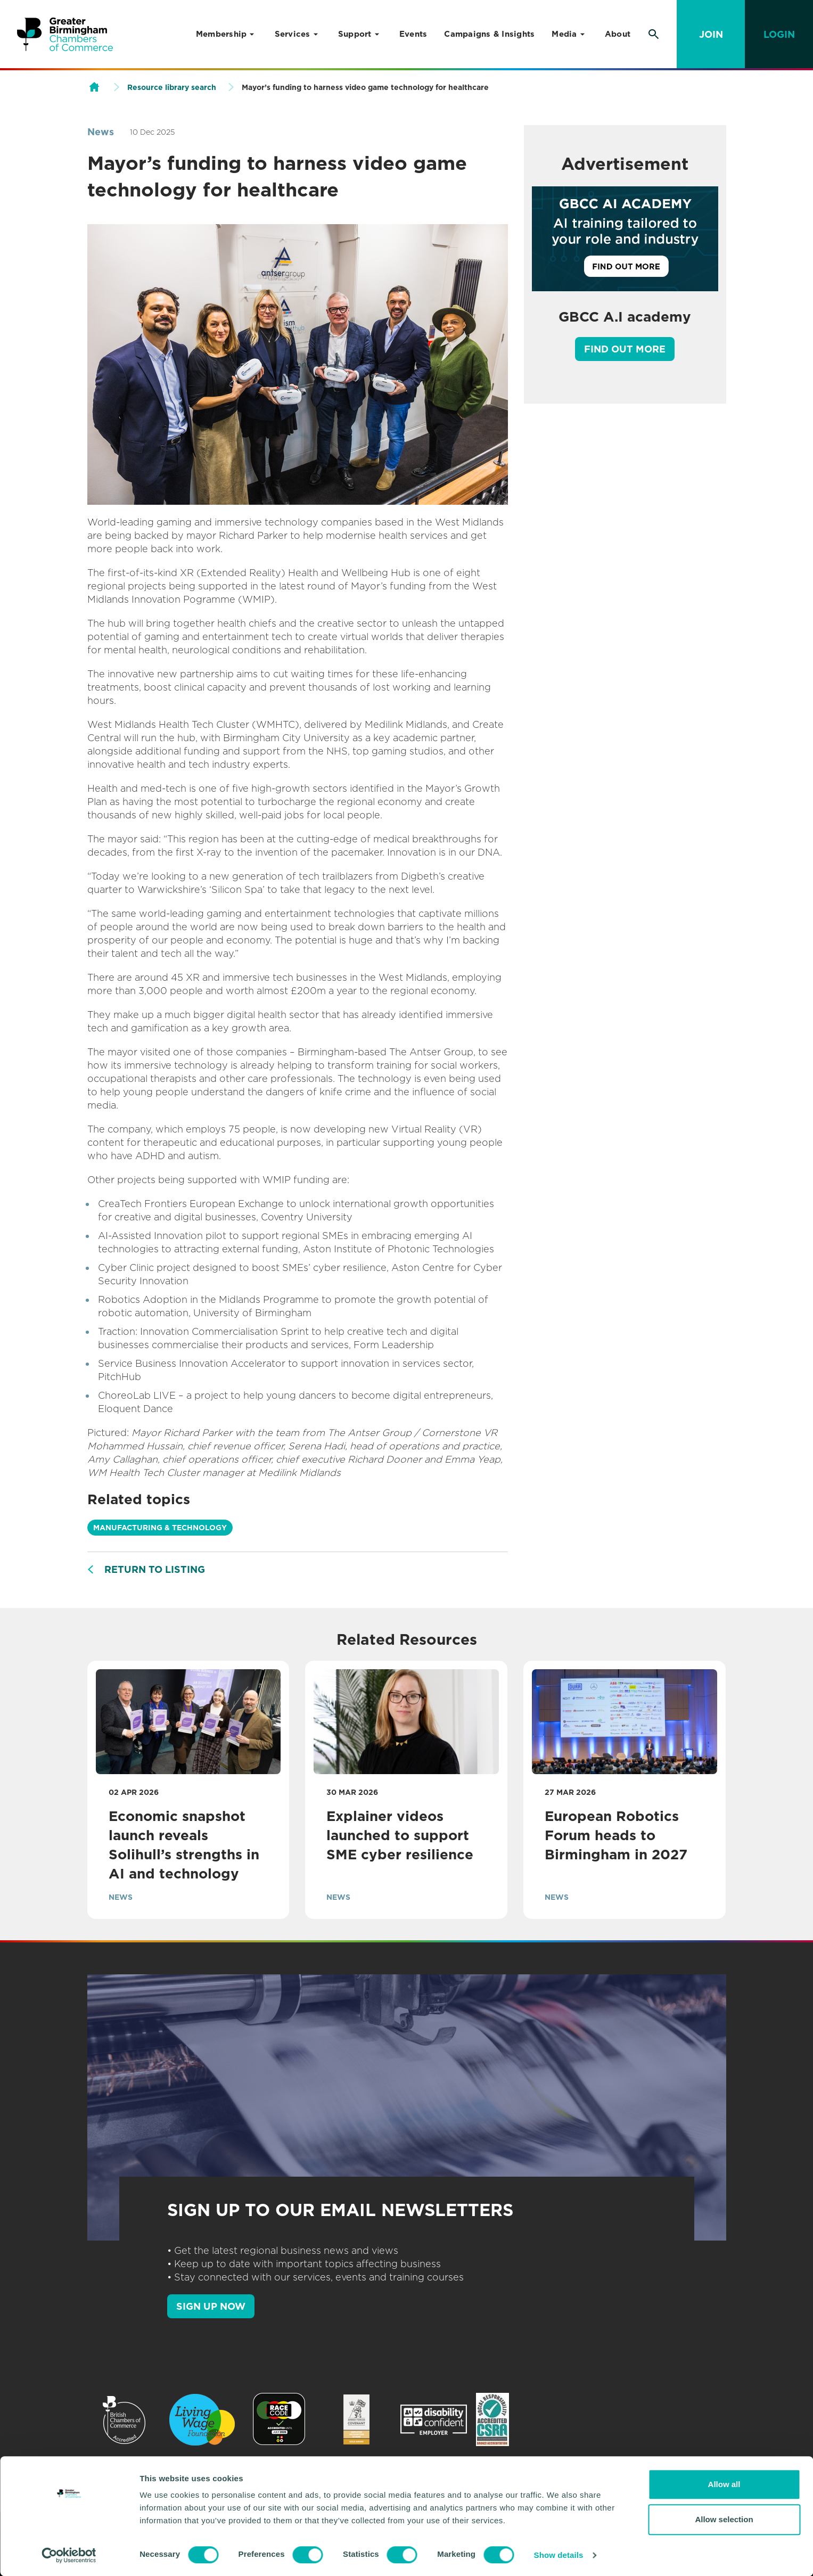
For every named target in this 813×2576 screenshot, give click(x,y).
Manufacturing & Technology (160, 1527)
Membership (221, 34)
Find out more (625, 349)
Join (711, 34)
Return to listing (154, 1569)
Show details (559, 2554)
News (100, 131)
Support (355, 34)
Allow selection (724, 2519)
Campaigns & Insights (489, 34)
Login (779, 34)
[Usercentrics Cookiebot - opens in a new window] (69, 2555)
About (617, 34)
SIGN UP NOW (210, 2306)
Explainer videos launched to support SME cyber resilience (399, 1835)
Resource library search (171, 87)
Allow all (724, 2484)
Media (564, 34)
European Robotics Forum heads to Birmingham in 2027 (618, 1835)
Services (292, 34)
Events (413, 34)
